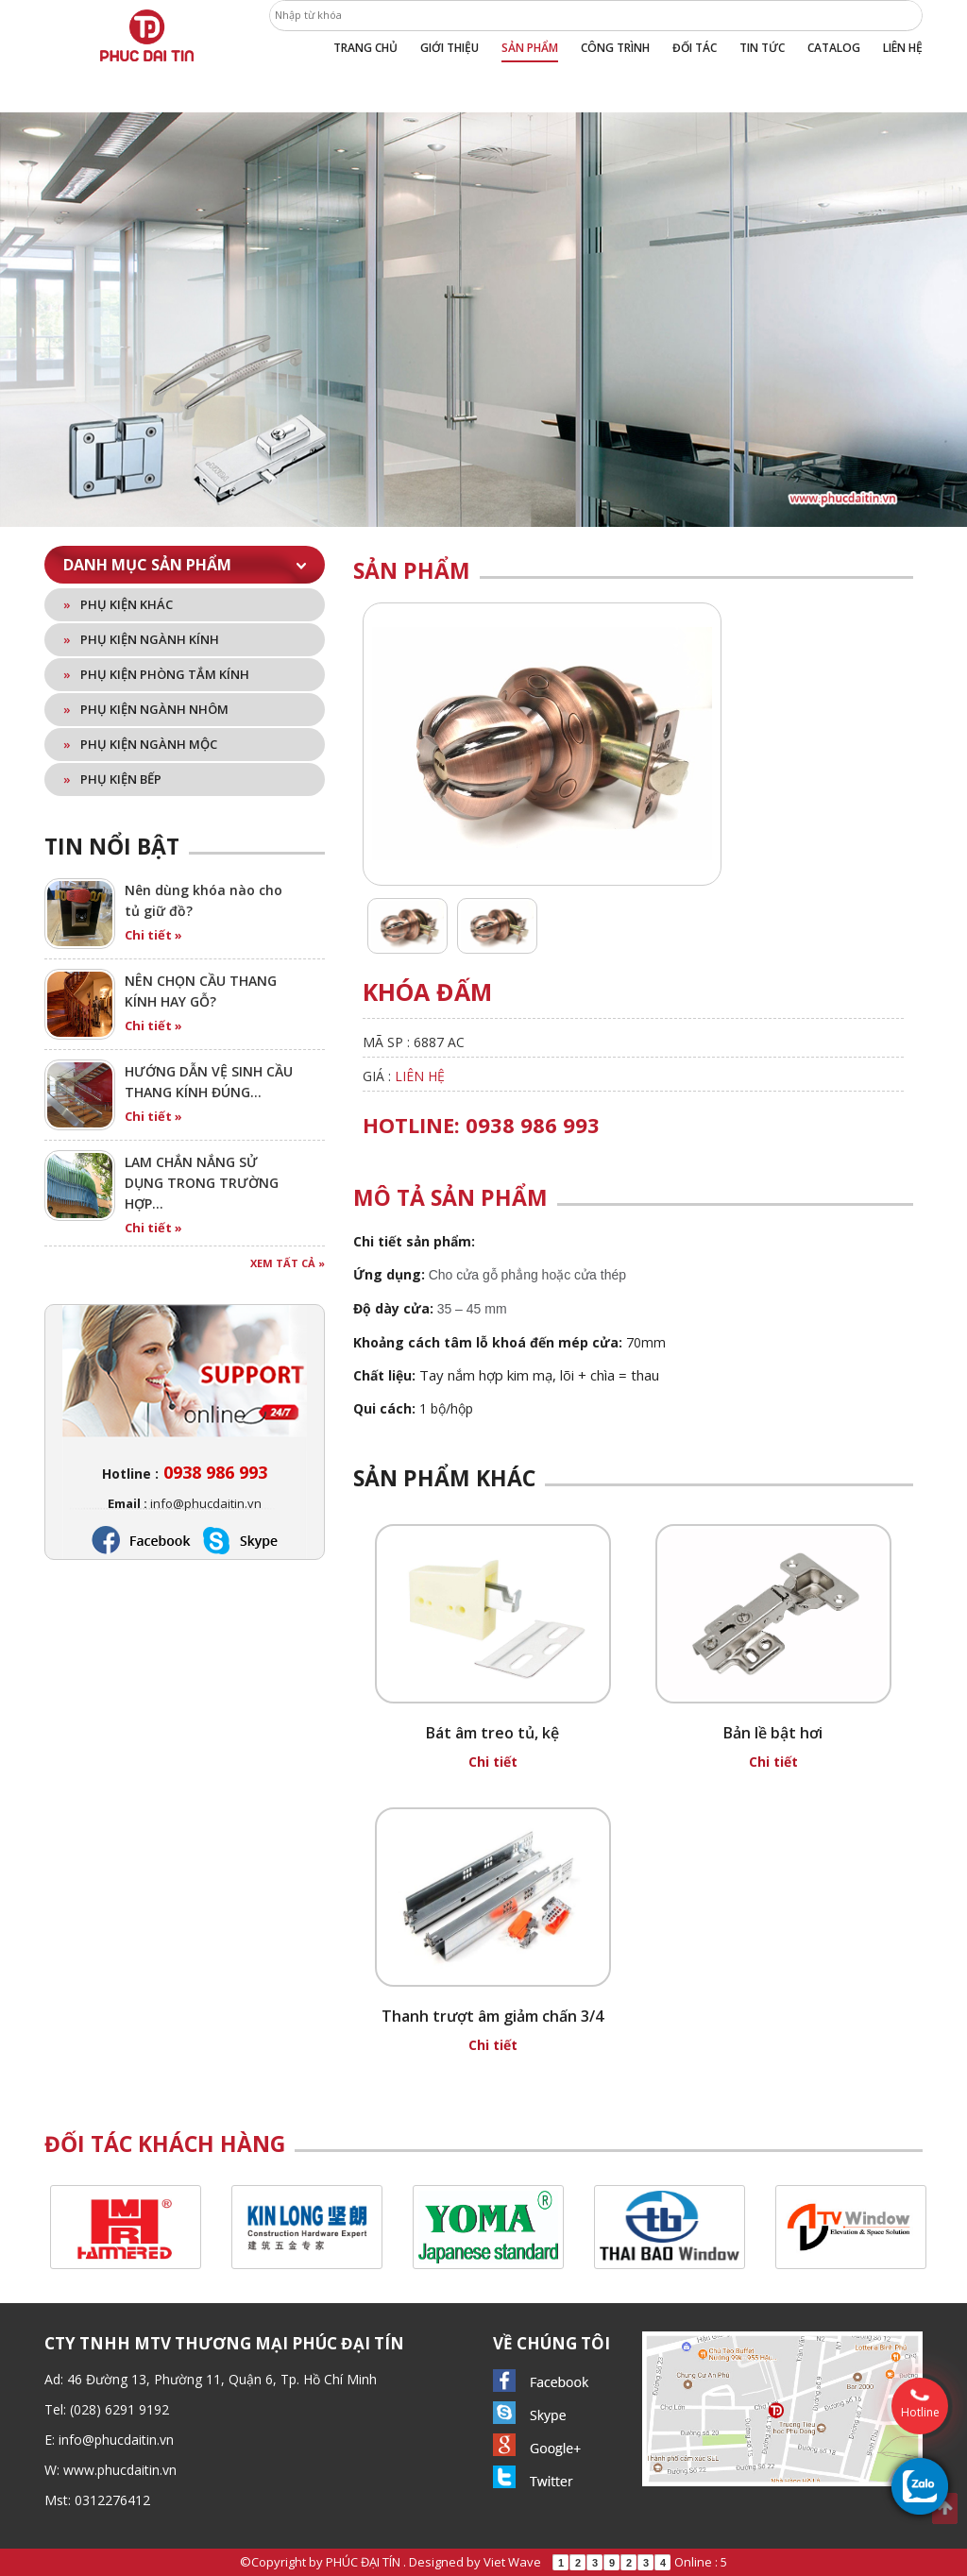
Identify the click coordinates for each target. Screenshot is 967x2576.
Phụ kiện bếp (112, 779)
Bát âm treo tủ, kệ (492, 1732)
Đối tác (694, 48)
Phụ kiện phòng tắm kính (156, 674)
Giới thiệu (449, 48)
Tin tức (762, 48)
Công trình (615, 48)
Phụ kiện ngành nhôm (146, 709)
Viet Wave (512, 2561)
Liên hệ (903, 48)
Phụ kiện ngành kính (141, 639)
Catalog (833, 48)
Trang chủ (365, 48)
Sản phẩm (529, 48)
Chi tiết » (153, 934)
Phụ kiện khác (118, 604)
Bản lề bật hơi (773, 1732)
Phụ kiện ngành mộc (140, 744)
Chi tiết (492, 1762)
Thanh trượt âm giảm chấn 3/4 (492, 2016)
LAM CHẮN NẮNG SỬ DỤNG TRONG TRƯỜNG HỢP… (202, 1182)
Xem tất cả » (287, 1263)
